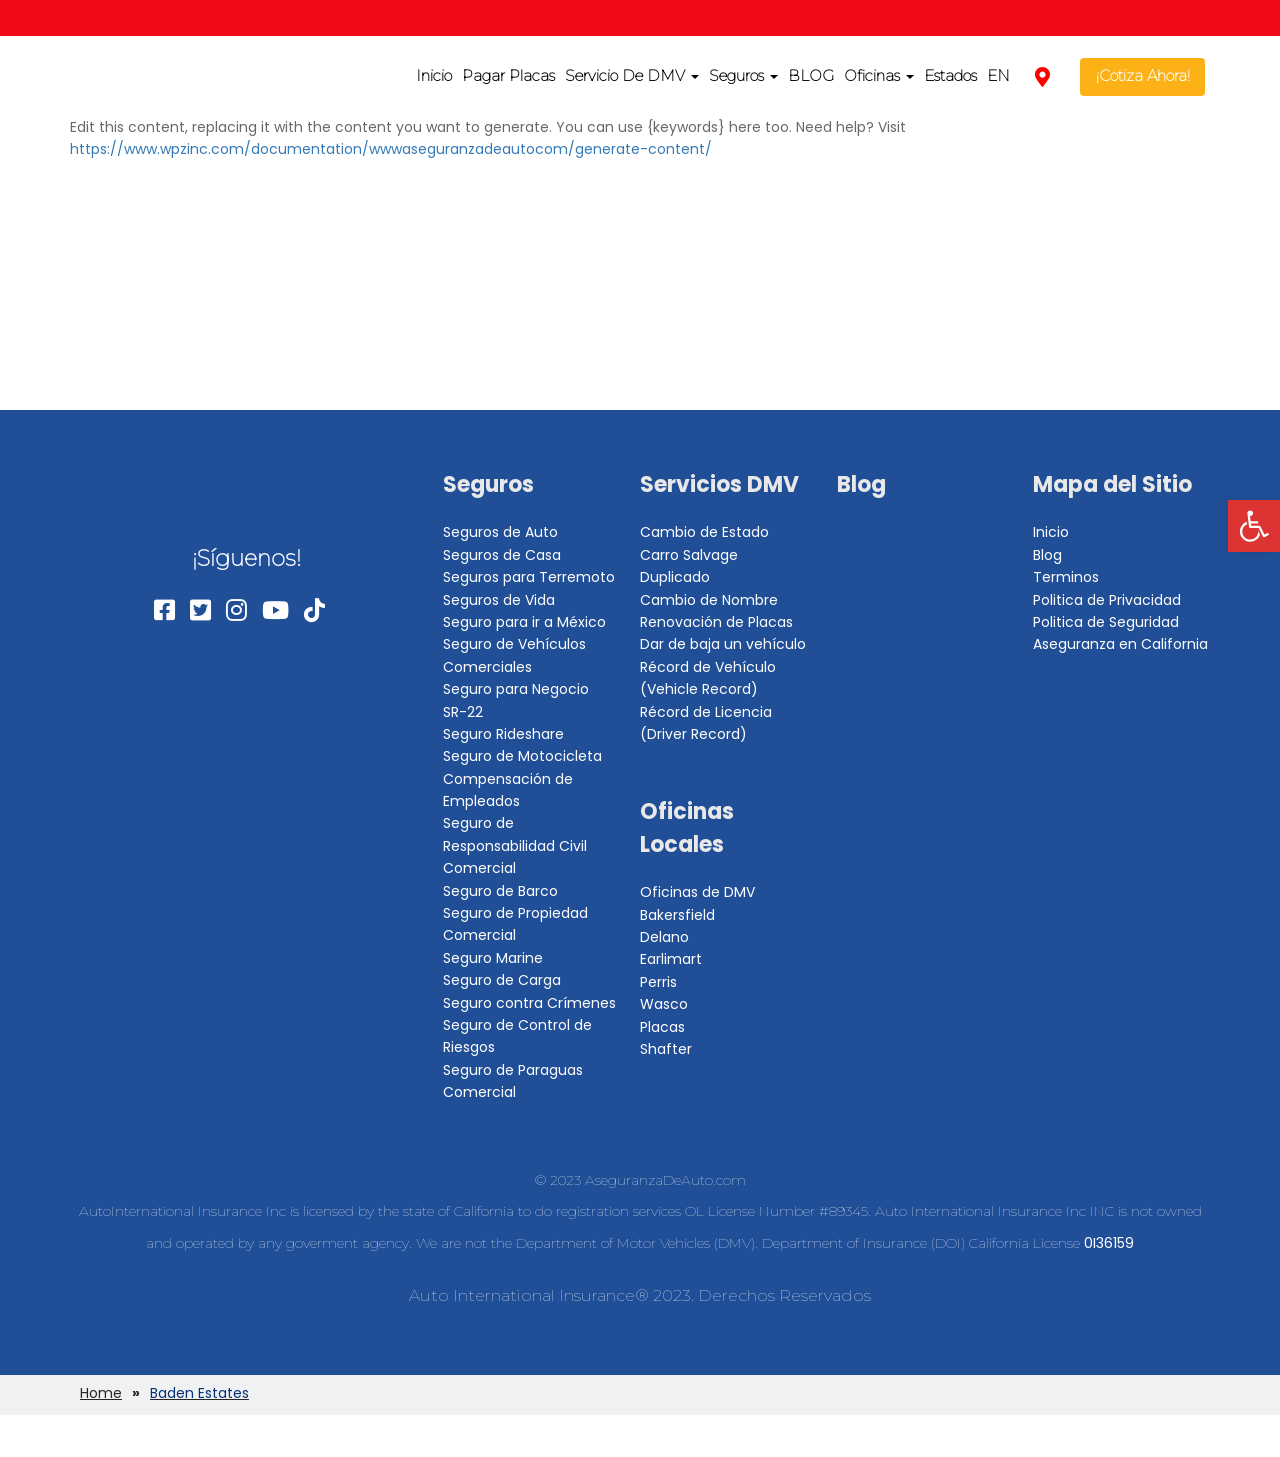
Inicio (434, 75)
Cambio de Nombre (709, 600)
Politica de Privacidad (1107, 600)
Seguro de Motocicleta (522, 756)
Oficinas (879, 75)
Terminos (1066, 577)
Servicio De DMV (632, 75)
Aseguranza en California (1120, 644)
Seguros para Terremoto (529, 577)
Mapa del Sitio (1112, 484)
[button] (1254, 526)
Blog (861, 484)
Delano (664, 937)
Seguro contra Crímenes (529, 1003)
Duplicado (675, 577)
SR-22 (463, 712)
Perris (658, 982)
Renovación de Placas (716, 622)
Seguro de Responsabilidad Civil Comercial (515, 845)
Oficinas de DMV (697, 892)
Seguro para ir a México (524, 622)
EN (998, 75)
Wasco (664, 1004)
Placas (662, 1027)
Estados (950, 75)
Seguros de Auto (500, 532)
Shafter (666, 1049)
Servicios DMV (719, 484)
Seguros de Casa (502, 555)
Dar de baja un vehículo (723, 644)
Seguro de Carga (502, 980)
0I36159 (1109, 1243)
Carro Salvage (689, 555)
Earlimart (671, 959)
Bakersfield (677, 915)
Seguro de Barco (500, 891)
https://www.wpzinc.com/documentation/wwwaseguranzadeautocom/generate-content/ (391, 149)
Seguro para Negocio (516, 689)
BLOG (811, 75)
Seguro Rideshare (503, 734)
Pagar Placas (508, 75)
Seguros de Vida (499, 600)
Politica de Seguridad (1106, 622)
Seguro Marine (493, 958)
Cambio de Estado (704, 532)
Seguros (743, 75)
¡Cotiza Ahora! (1143, 75)
